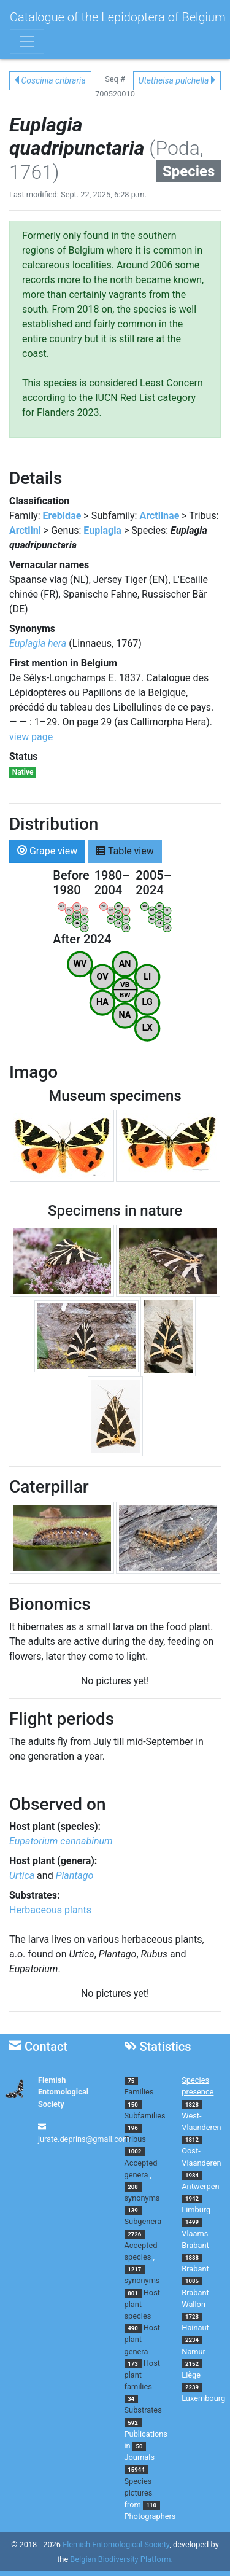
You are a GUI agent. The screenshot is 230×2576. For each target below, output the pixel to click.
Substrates (143, 2409)
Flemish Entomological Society (63, 2091)
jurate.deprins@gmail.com (84, 2139)
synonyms (142, 2198)
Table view (125, 850)
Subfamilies (145, 2115)
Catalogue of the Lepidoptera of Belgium (118, 17)
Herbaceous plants (50, 1910)
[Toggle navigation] (27, 41)
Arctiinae (159, 515)
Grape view (47, 850)
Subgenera (143, 2221)
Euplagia (102, 530)
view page (31, 737)
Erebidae (62, 515)
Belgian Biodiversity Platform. (121, 2559)
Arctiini (25, 530)
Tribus (135, 2139)
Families (139, 2091)
